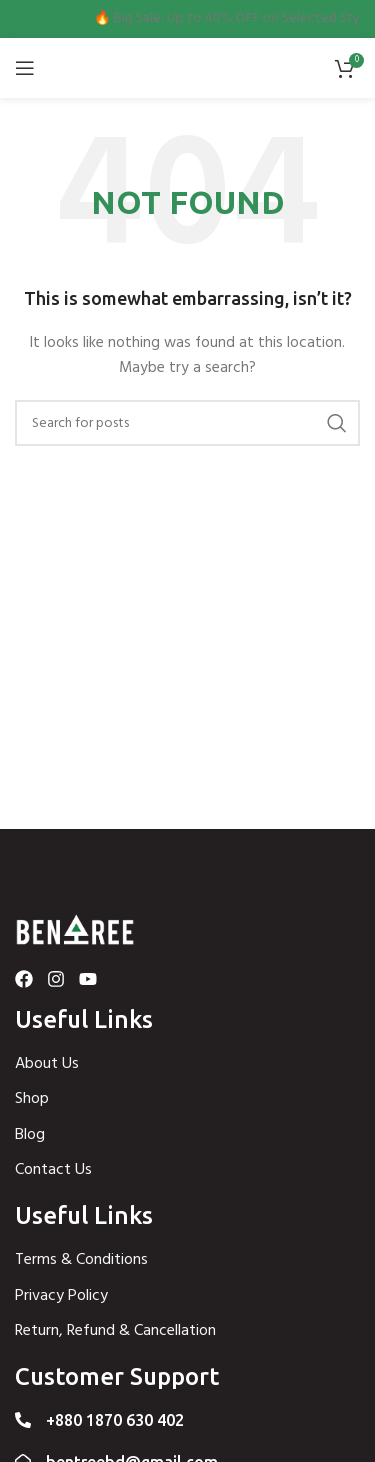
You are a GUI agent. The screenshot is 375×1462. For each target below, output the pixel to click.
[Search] (187, 423)
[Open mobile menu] (25, 68)
